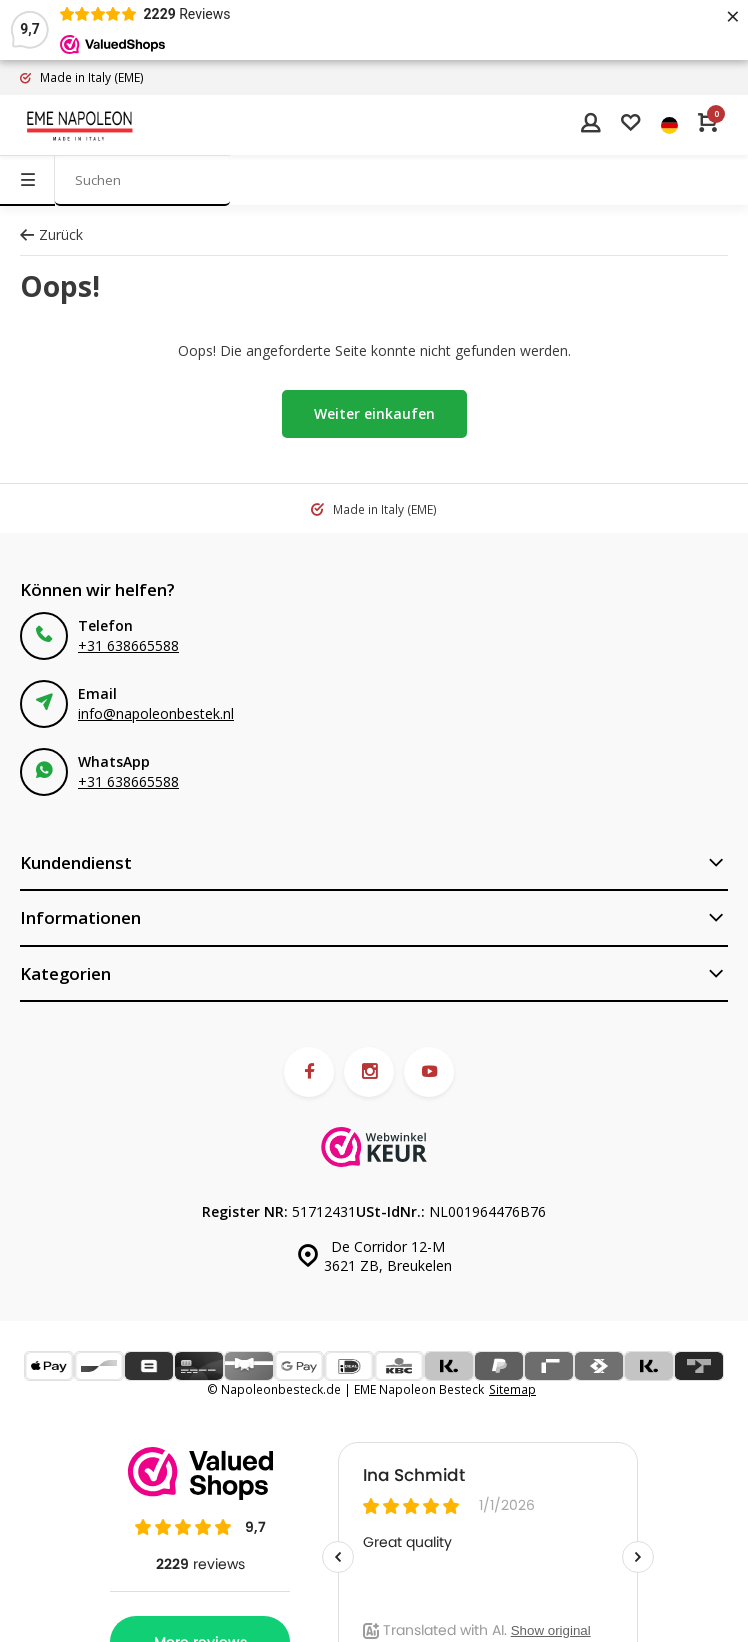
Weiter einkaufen (374, 413)
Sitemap (512, 1389)
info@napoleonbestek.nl (156, 713)
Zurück (51, 234)
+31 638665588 (128, 645)
